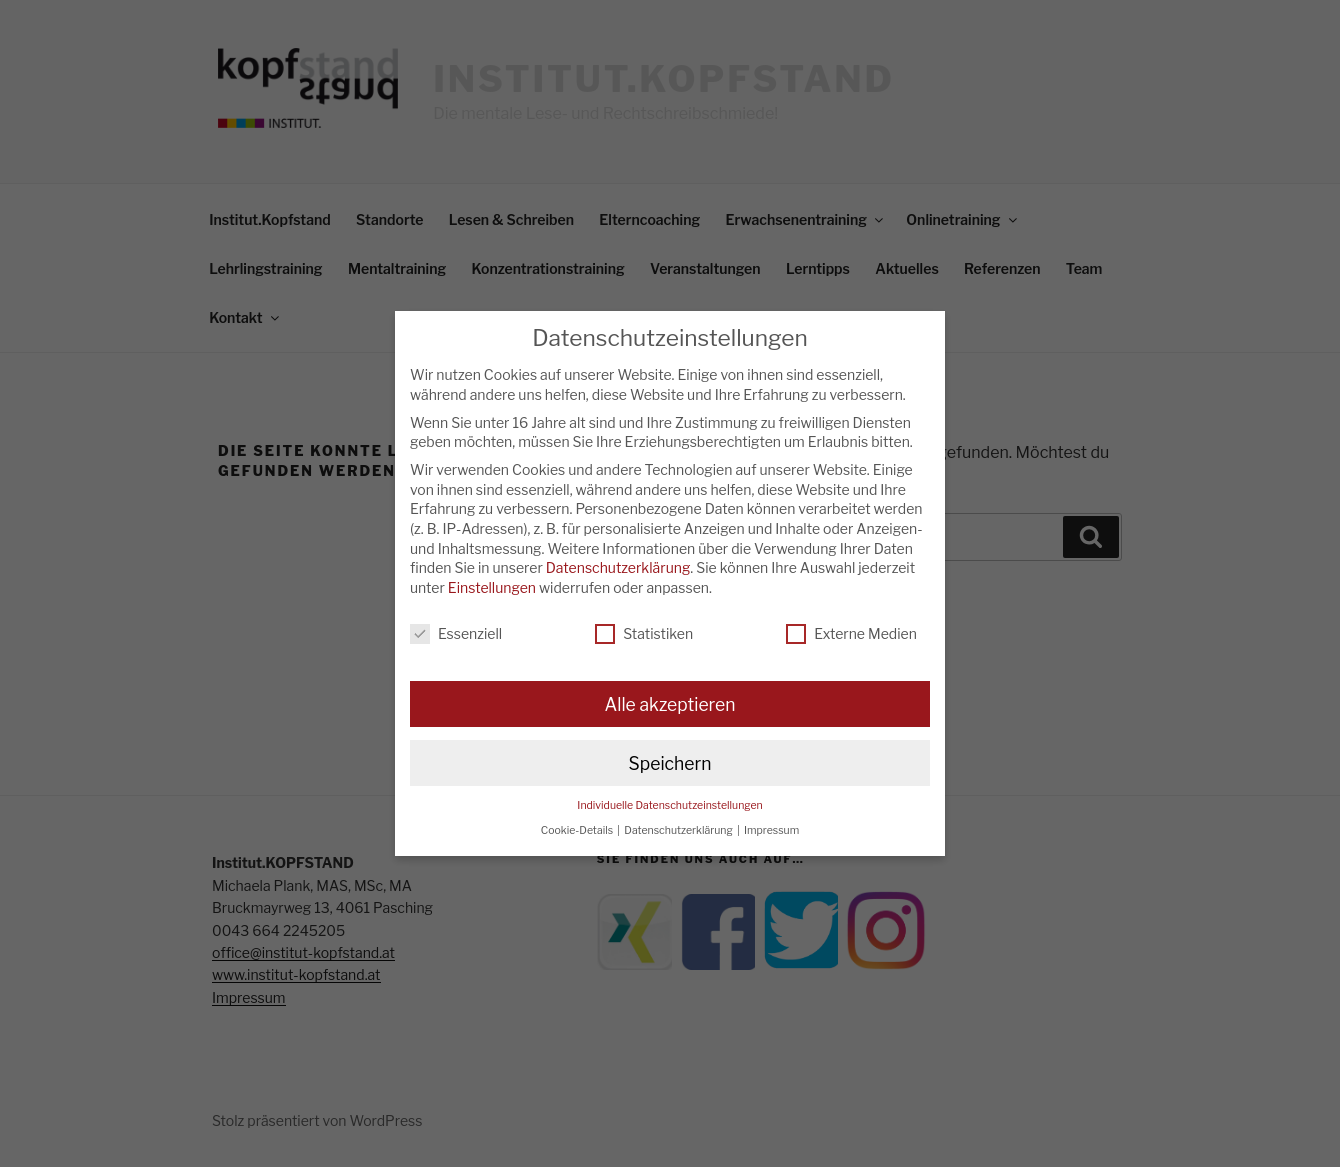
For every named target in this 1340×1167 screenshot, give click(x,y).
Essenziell (456, 633)
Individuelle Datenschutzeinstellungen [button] (669, 805)
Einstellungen (492, 587)
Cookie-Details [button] (578, 830)
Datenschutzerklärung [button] (679, 830)
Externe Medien (851, 633)
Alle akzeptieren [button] (669, 704)
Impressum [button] (771, 830)
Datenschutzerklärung (618, 567)
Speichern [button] (670, 763)
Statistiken (644, 633)
